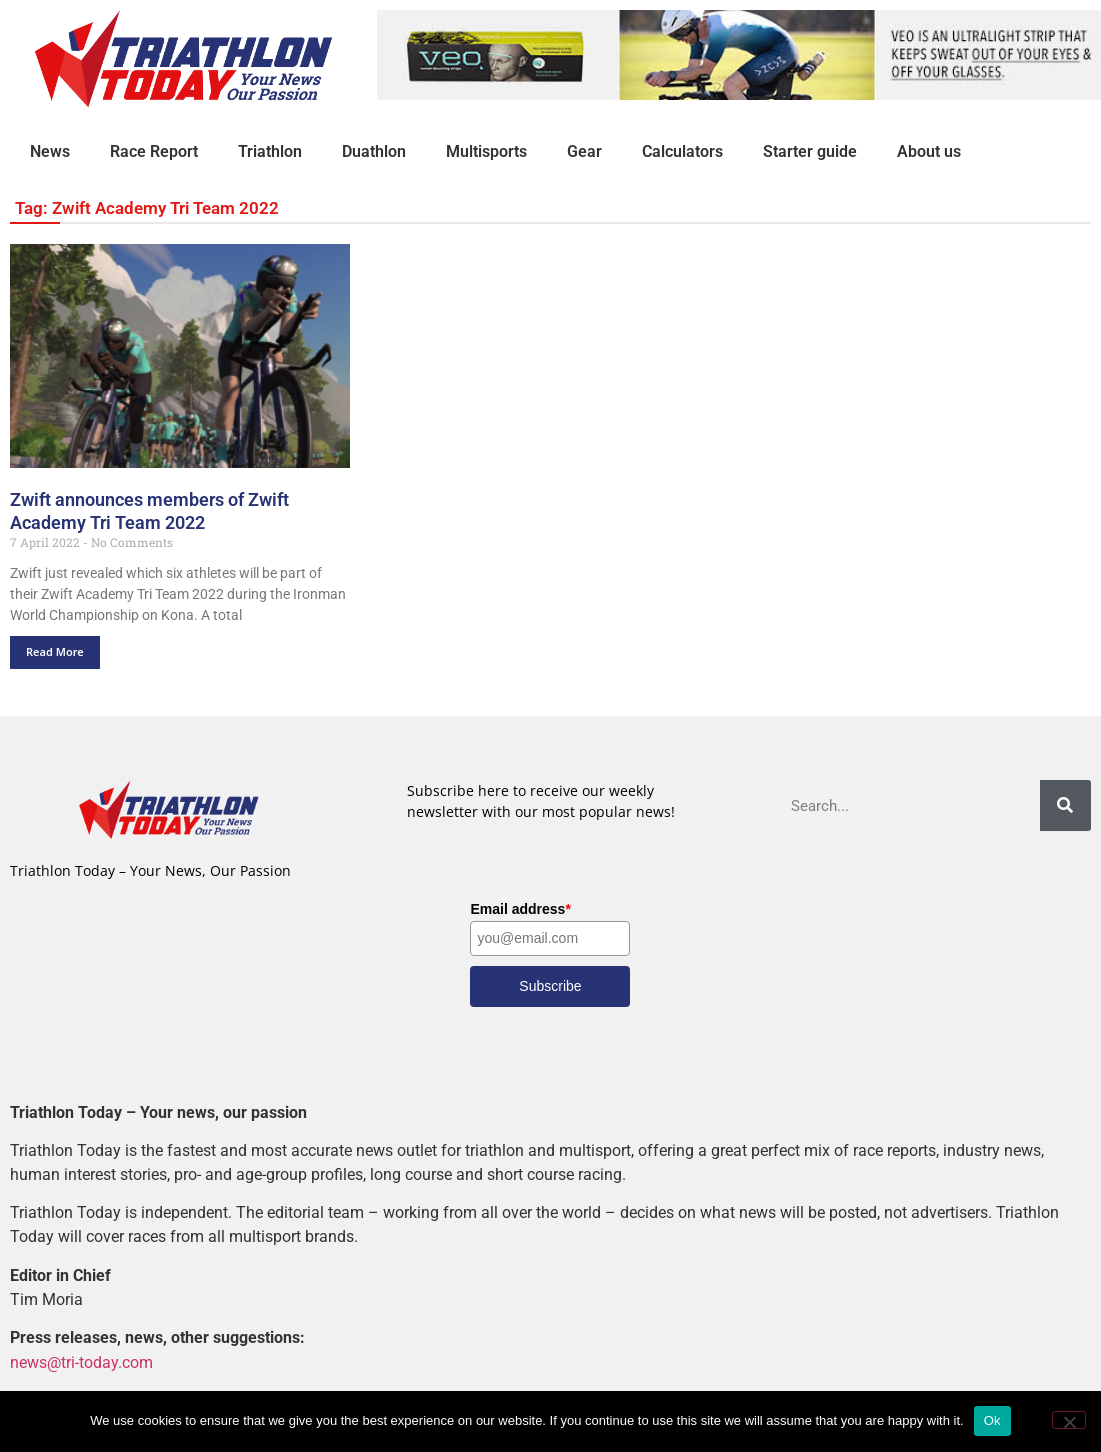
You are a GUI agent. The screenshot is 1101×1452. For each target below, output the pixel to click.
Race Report (154, 151)
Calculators (682, 151)
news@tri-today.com (81, 1362)
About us (929, 151)
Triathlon (270, 151)
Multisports (486, 151)
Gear (584, 151)
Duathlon (374, 151)
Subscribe (550, 986)
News (50, 151)
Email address (520, 909)
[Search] (1065, 805)
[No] (1069, 1420)
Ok (992, 1420)
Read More (55, 651)
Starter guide (810, 151)
